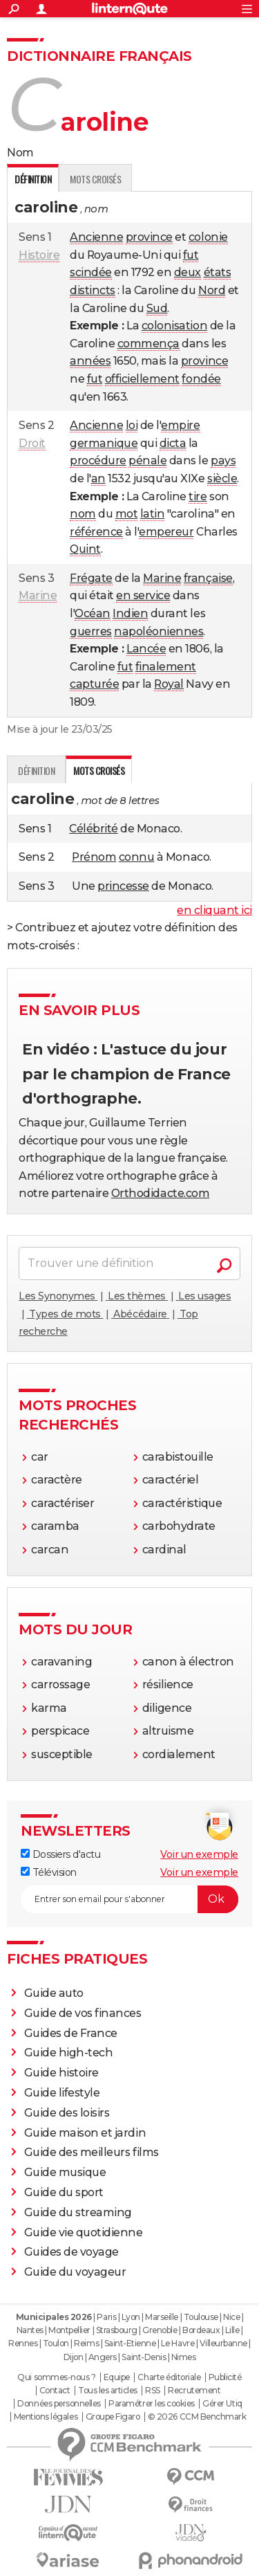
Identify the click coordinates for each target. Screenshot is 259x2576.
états (217, 272)
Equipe (117, 2377)
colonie (208, 237)
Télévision (49, 1872)
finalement (165, 666)
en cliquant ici (214, 910)
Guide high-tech (68, 2052)
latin (152, 513)
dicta (173, 443)
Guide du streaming (78, 2212)
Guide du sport (64, 2192)
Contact (54, 2390)
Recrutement (194, 2390)
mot (126, 513)
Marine (38, 595)
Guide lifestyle (62, 2092)
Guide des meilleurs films (91, 2152)
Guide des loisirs (67, 2112)
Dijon (74, 2357)
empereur (166, 531)
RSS (152, 2390)
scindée (91, 272)
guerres (91, 631)
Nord (211, 290)
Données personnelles (58, 2404)
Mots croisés (95, 179)
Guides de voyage (71, 2251)
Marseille (161, 2317)
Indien (130, 613)
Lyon (131, 2317)
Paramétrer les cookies (151, 2404)
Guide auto (54, 1993)
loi (132, 425)
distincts (92, 290)
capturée (94, 684)
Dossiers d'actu (60, 1854)
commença (148, 343)
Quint (85, 549)
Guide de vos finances (83, 2013)
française (208, 578)
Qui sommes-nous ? (56, 2377)
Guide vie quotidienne (83, 2232)
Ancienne (96, 237)
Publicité (225, 2377)
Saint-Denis (144, 2357)
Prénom (94, 857)
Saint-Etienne (130, 2343)
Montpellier (69, 2330)
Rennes (22, 2343)
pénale (147, 460)
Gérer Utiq (222, 2404)
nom (83, 513)
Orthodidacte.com (160, 1193)
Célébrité (93, 828)
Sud (157, 308)
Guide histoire (61, 2072)
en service (143, 595)
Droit (32, 443)
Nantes (30, 2330)
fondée (201, 378)
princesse (123, 886)
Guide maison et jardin (85, 2132)
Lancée (146, 648)
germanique (103, 443)
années (90, 360)
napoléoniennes (158, 631)
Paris (106, 2317)
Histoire (39, 255)
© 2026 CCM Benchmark (197, 2417)
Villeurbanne (223, 2343)
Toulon (56, 2343)
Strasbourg (116, 2330)
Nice (231, 2317)
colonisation (174, 325)
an (98, 478)
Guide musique (65, 2172)
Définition (36, 770)
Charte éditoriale (168, 2377)
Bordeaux (201, 2330)
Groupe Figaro (113, 2417)
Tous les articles (107, 2390)
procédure (98, 460)
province (149, 237)
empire (180, 425)
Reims (86, 2343)
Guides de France (70, 2033)
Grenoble (159, 2330)
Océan (93, 613)
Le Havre (177, 2343)
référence (96, 531)
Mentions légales (45, 2417)
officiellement (142, 378)
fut (191, 255)
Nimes (183, 2357)
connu (137, 857)
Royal (169, 684)
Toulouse (201, 2317)
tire (198, 496)
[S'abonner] (129, 1899)
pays (223, 460)
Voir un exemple (199, 1854)
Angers (102, 2357)
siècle (222, 478)
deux (187, 272)
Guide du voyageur (75, 2271)
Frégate (91, 578)
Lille (232, 2330)
